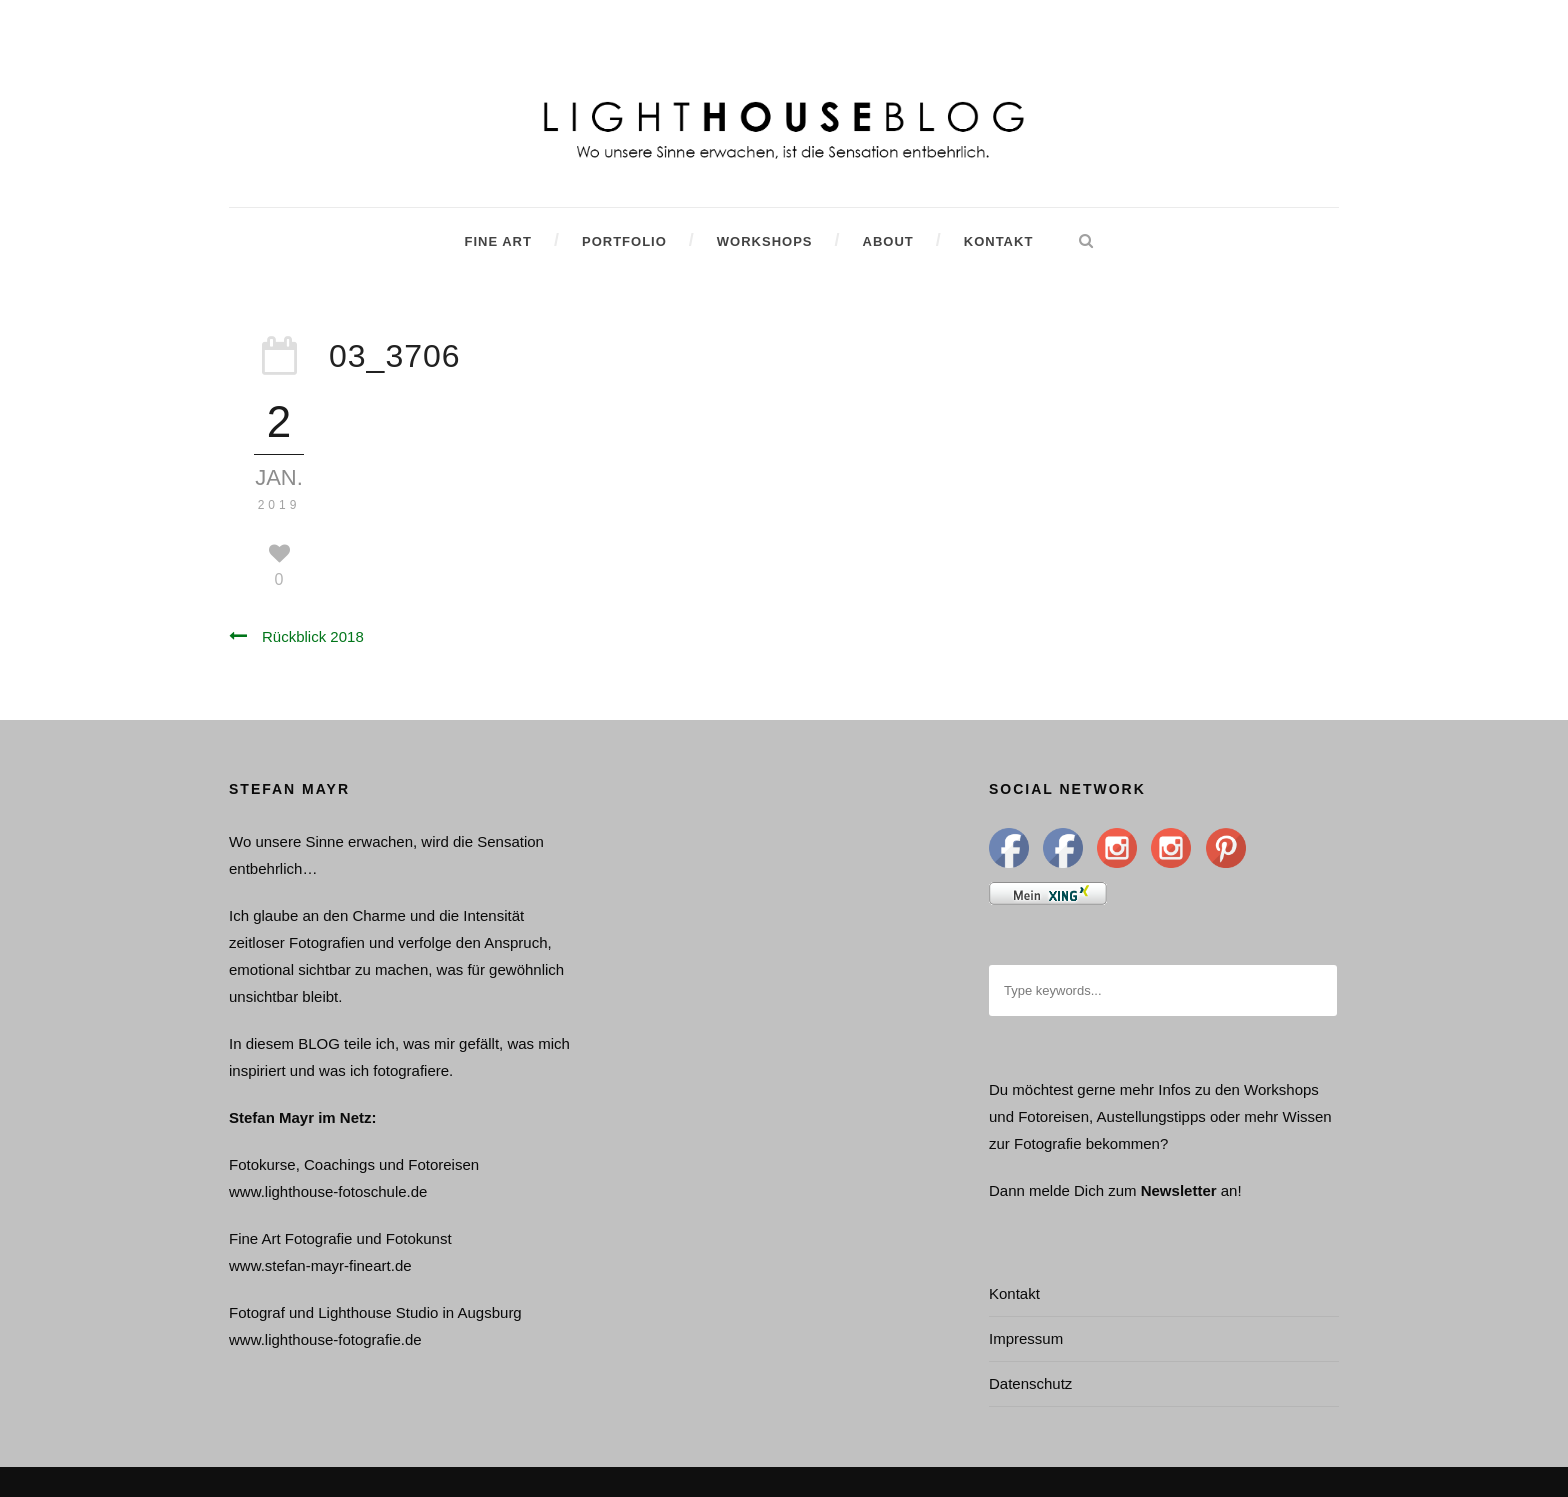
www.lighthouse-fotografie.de (325, 1339)
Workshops (765, 241)
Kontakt (999, 241)
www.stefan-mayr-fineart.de (320, 1265)
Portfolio (624, 241)
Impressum (1026, 1338)
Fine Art (497, 241)
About (888, 241)
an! (1231, 1190)
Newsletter (1179, 1190)
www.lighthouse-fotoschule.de (328, 1191)
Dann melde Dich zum (1063, 1190)
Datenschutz (1030, 1383)
